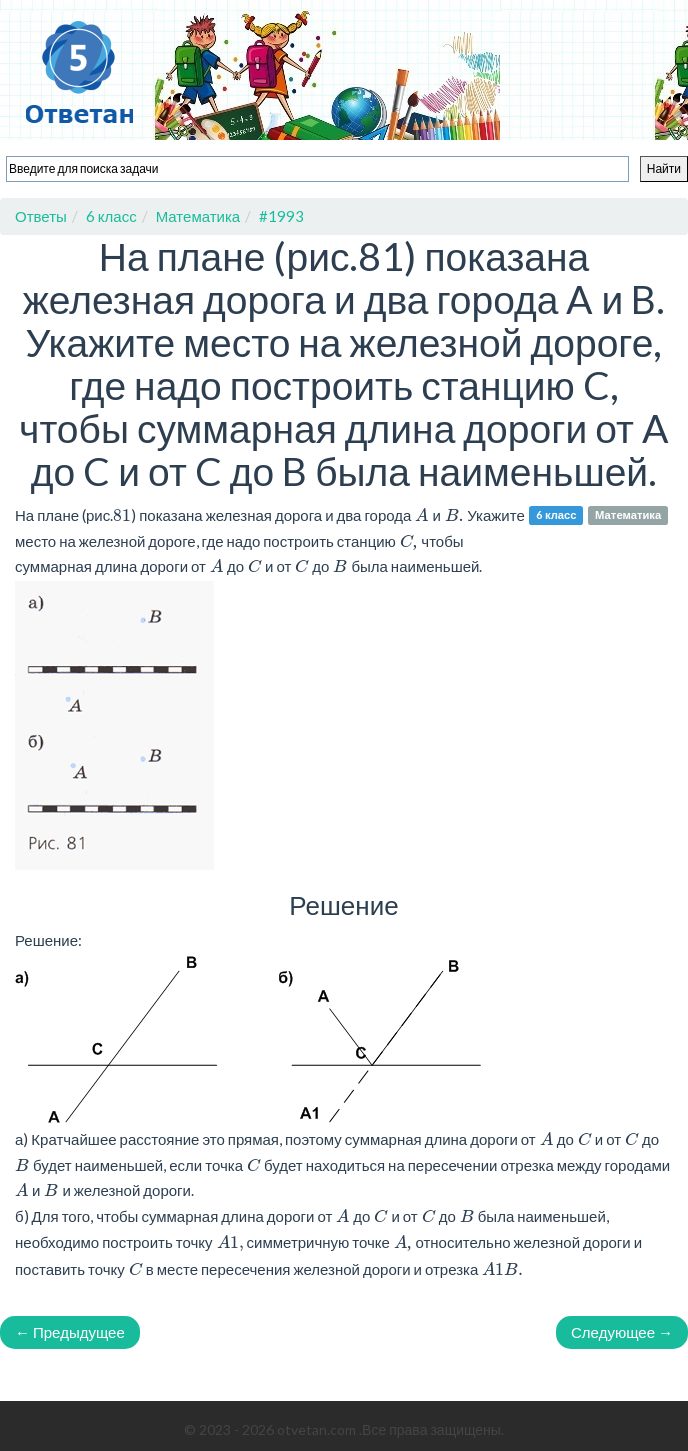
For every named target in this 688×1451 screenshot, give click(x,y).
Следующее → (622, 1332)
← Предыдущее (70, 1332)
